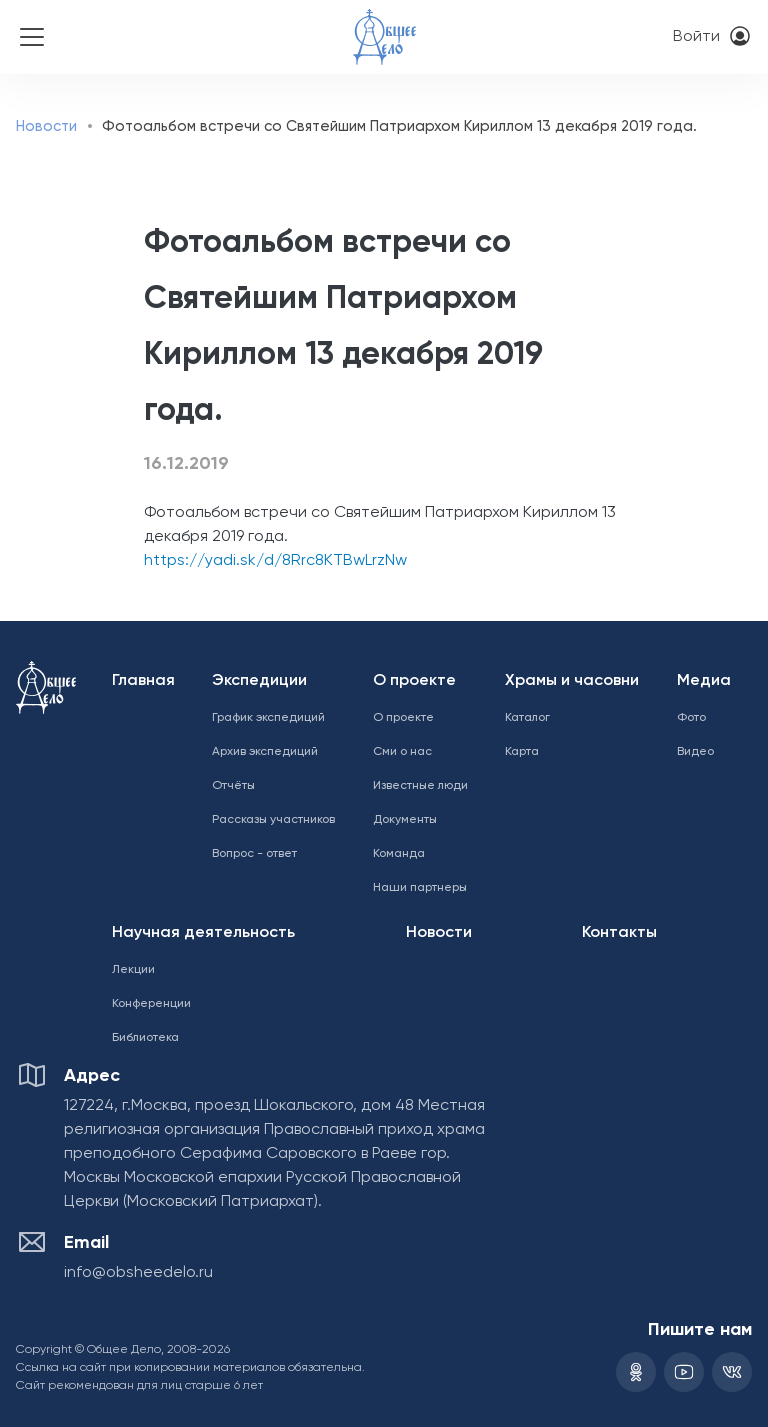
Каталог (527, 718)
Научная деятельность (203, 933)
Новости (46, 126)
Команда (399, 854)
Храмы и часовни (572, 681)
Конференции (151, 1004)
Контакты (619, 933)
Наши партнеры (420, 888)
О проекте (414, 681)
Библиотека (145, 1038)
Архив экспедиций (265, 752)
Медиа (704, 681)
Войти (696, 37)
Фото (691, 718)
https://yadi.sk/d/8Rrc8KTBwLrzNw (275, 561)
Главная (143, 681)
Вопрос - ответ (254, 854)
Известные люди (420, 786)
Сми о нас (402, 752)
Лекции (133, 970)
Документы (405, 820)
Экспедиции (259, 681)
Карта (522, 752)
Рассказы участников (273, 820)
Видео (695, 752)
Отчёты (233, 786)
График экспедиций (268, 718)
